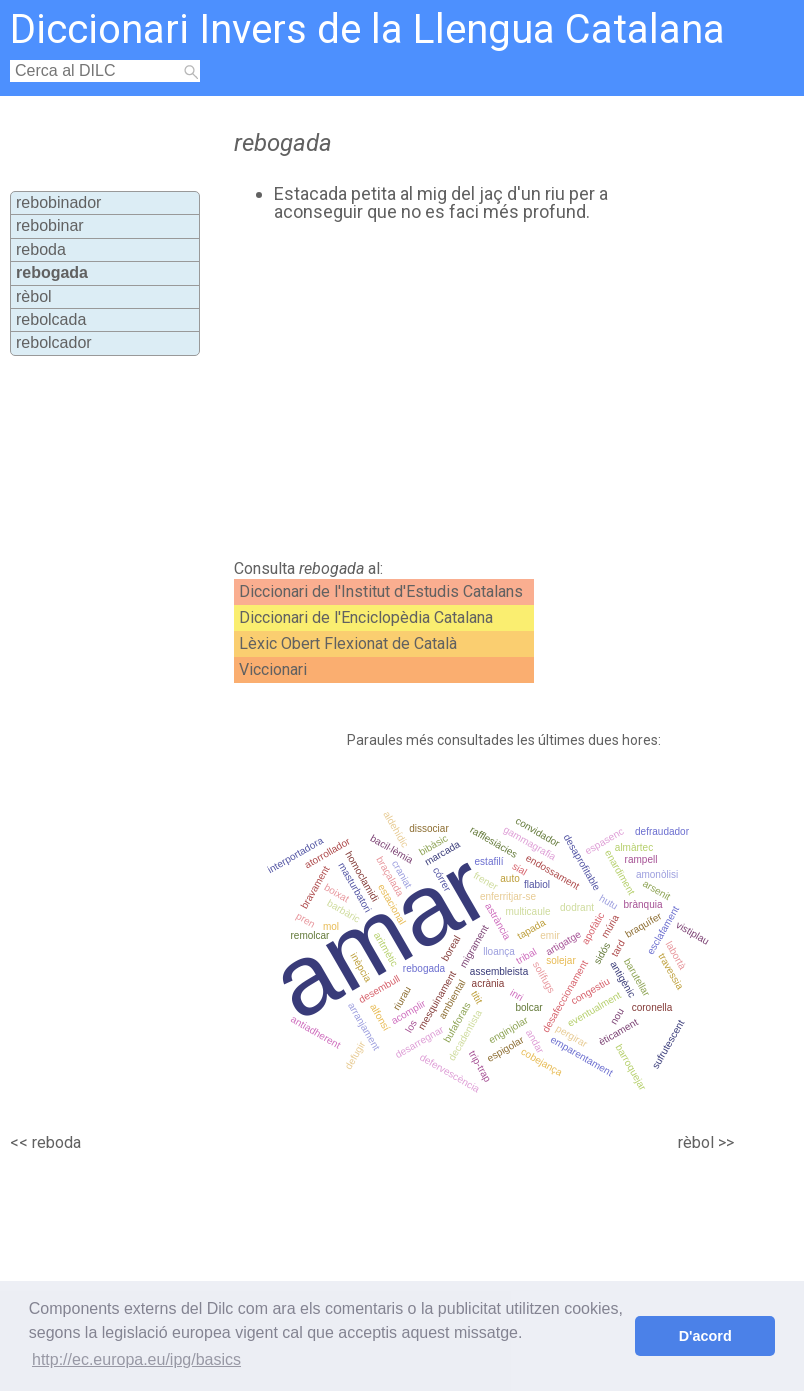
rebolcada (51, 319)
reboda (41, 249)
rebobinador (58, 202)
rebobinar (50, 225)
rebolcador (54, 342)
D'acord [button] (705, 1336)
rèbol (34, 296)
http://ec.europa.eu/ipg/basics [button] (136, 1359)
